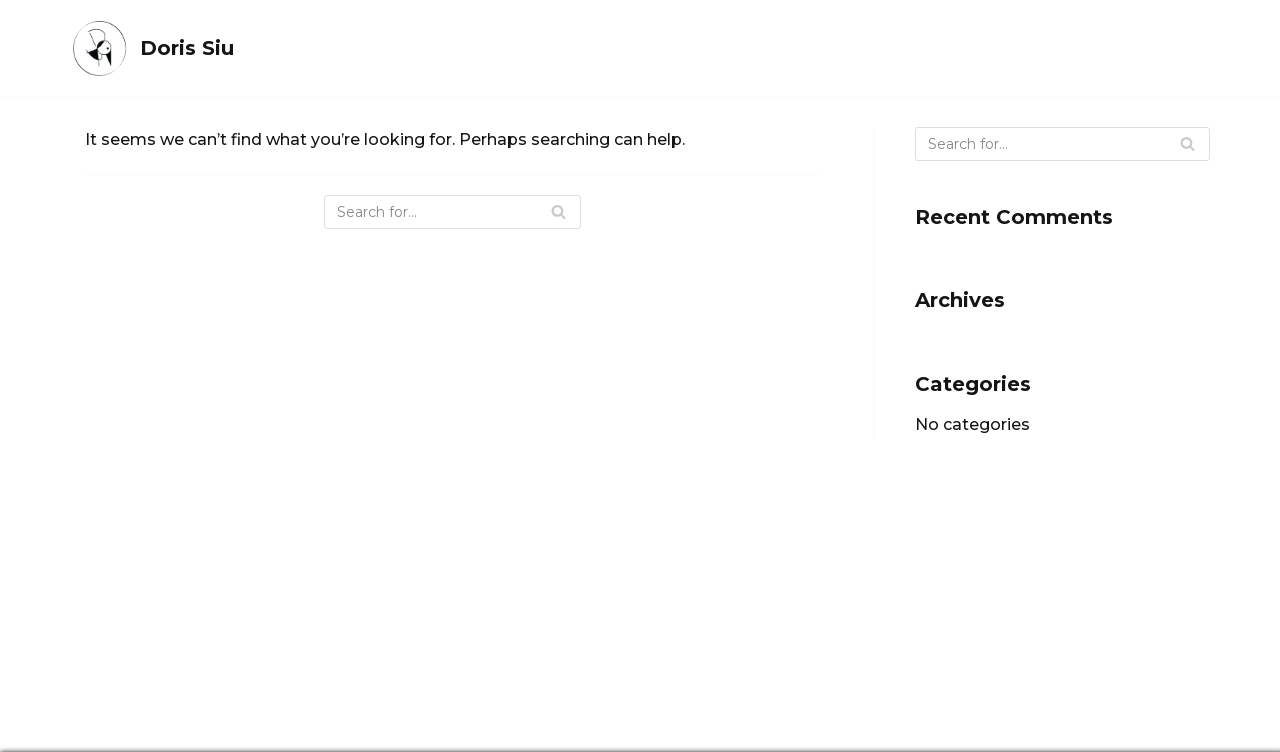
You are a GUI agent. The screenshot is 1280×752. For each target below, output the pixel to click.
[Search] (452, 212)
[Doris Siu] (152, 48)
